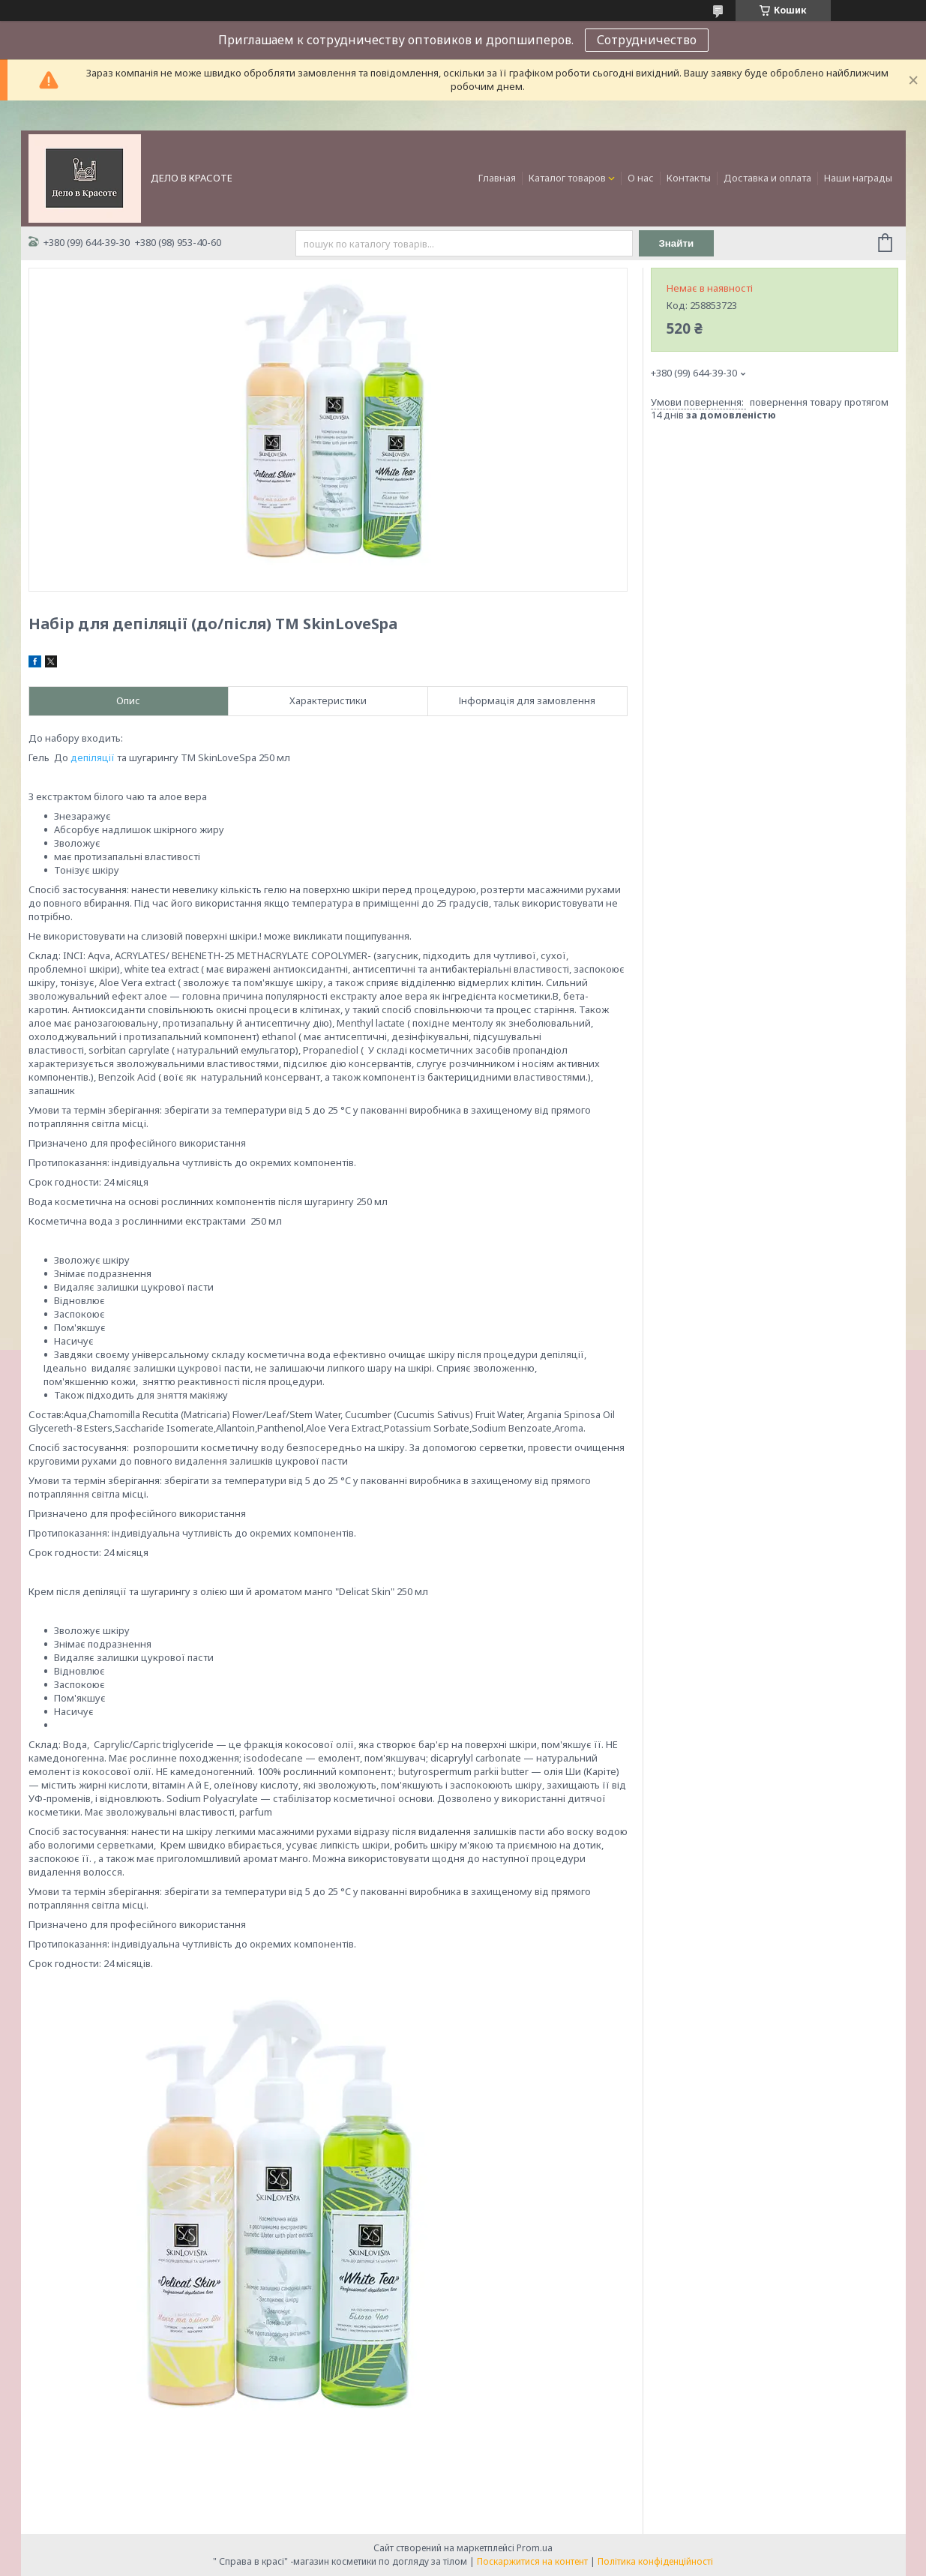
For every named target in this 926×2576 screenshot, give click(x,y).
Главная (497, 177)
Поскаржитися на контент (532, 2561)
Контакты (689, 177)
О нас (641, 177)
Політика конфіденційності (655, 2561)
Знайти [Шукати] (676, 243)
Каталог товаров (567, 177)
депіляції (92, 757)
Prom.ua (535, 2548)
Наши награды (858, 177)
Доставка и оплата (767, 177)
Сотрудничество (647, 39)
